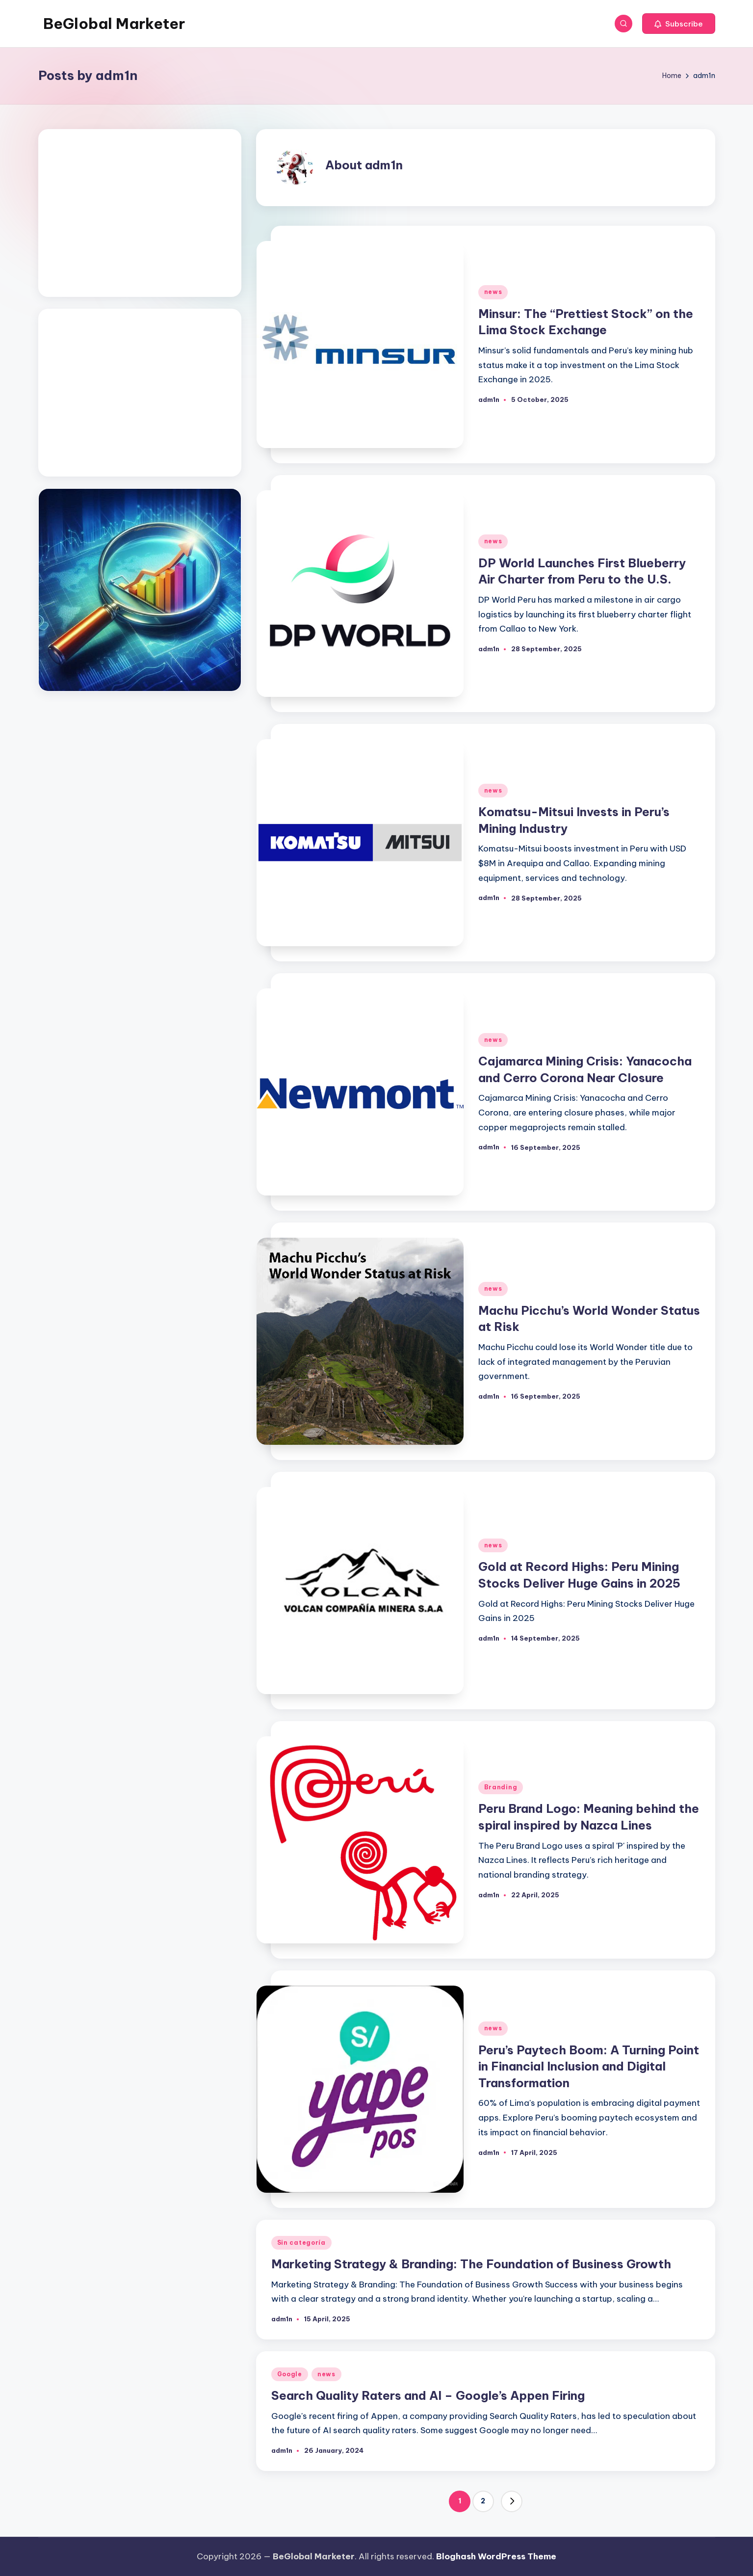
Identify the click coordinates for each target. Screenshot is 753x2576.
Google (289, 2374)
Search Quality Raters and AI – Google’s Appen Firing (428, 2395)
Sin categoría (301, 2242)
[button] (678, 23)
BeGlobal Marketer (114, 23)
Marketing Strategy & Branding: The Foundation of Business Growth (471, 2264)
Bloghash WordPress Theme (496, 2556)
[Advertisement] (139, 213)
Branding (501, 1787)
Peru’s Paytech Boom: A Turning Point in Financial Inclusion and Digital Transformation (588, 2066)
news (493, 291)
